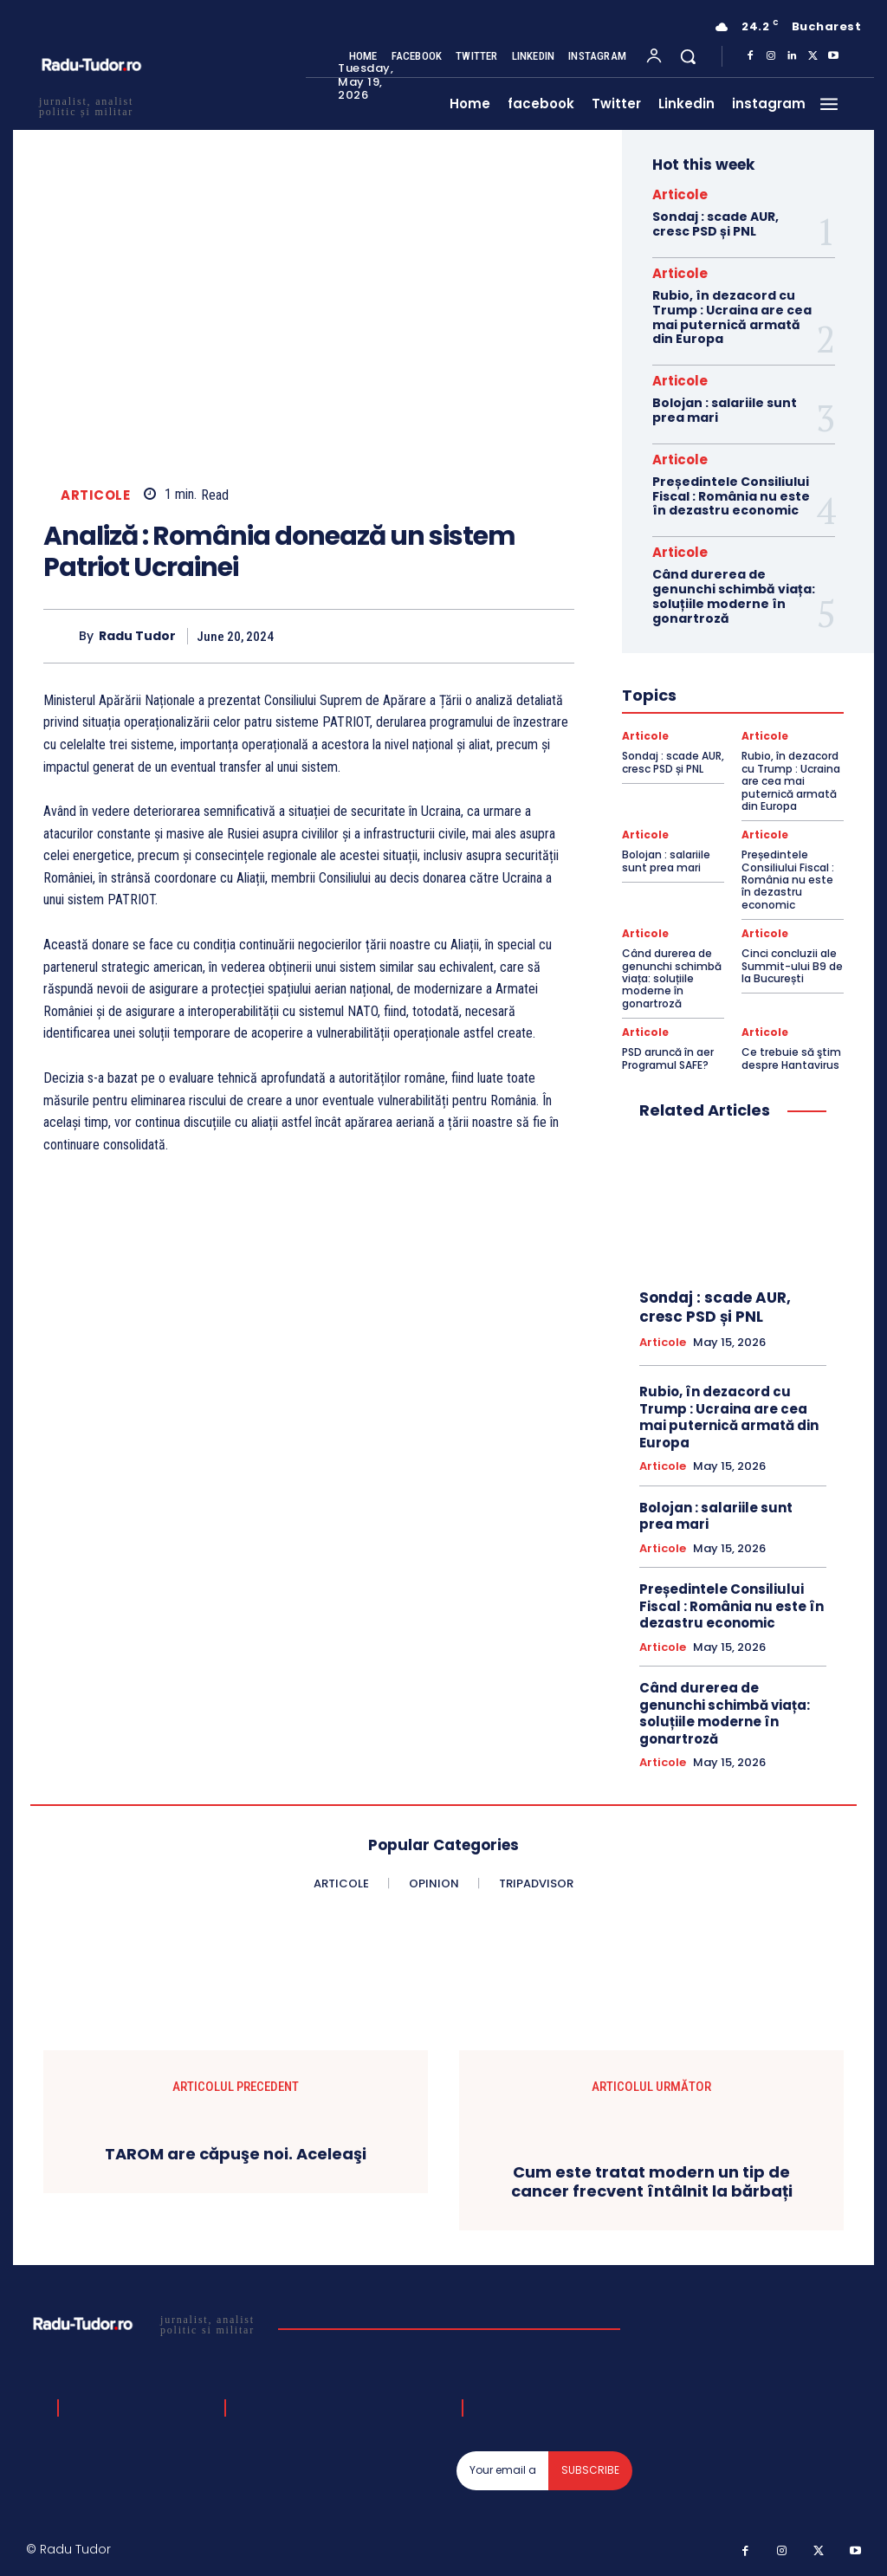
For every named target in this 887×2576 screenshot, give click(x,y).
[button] (688, 56)
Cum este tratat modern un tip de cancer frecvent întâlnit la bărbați (652, 2181)
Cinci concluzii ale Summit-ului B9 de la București (792, 966)
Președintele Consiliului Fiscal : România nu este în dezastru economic (731, 496)
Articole (95, 495)
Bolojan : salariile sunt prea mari (724, 410)
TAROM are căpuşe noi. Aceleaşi (235, 2153)
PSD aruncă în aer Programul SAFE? (668, 1058)
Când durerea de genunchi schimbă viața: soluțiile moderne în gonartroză (733, 596)
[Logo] (146, 2324)
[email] (502, 2470)
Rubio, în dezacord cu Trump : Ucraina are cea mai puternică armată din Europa (732, 317)
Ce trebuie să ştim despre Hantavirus (791, 1058)
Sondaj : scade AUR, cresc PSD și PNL (715, 224)
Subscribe (590, 2470)
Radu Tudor (137, 636)
